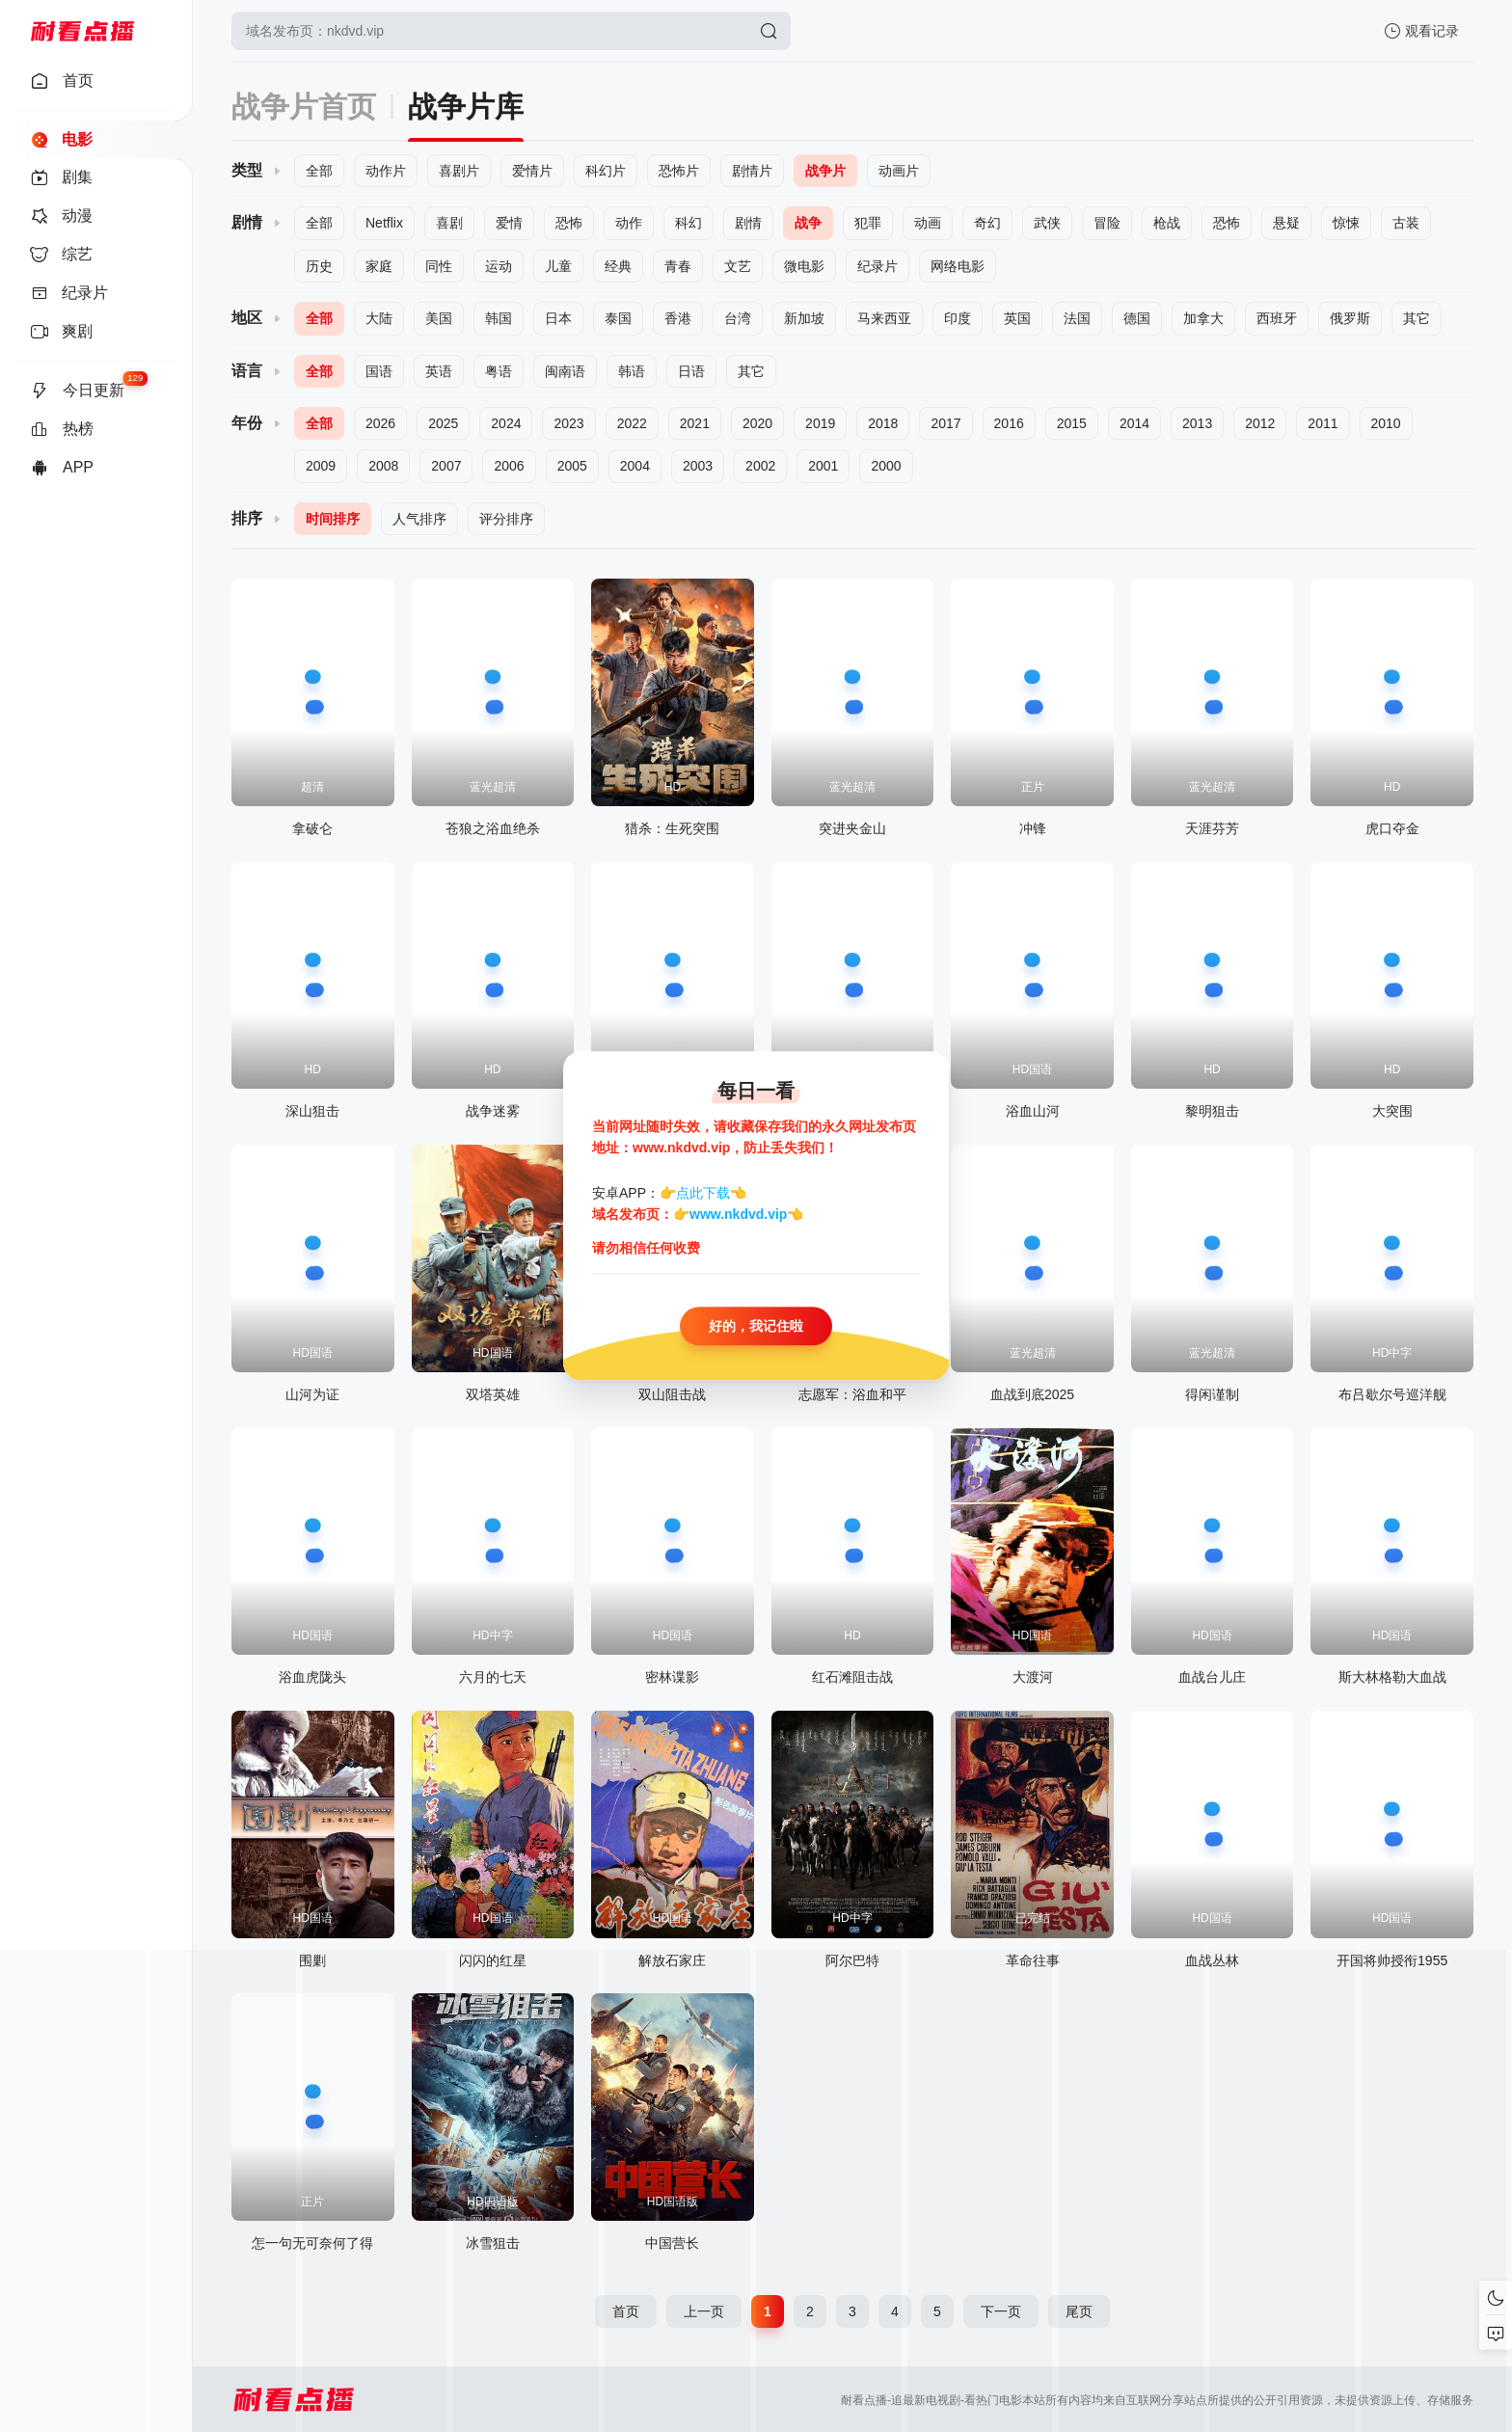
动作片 (385, 170)
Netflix (384, 222)
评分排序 (506, 519)
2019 (820, 423)
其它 (1416, 318)
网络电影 (958, 266)
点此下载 (703, 1193)
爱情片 (532, 170)
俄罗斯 (1350, 318)
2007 (446, 465)
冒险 (1107, 222)
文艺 (737, 266)
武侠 (1047, 222)
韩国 (498, 318)
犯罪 (867, 222)
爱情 (509, 222)
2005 (572, 465)
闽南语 (565, 371)
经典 (618, 266)
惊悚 (1346, 222)
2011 (1322, 423)
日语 (691, 371)
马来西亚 (884, 318)
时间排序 (333, 519)
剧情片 (752, 170)
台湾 (737, 318)
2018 (883, 423)
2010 (1386, 423)
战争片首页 (303, 106)
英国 (1017, 318)
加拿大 (1203, 318)
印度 (957, 318)
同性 (438, 266)
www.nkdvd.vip (738, 1215)
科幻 (688, 222)
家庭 (378, 266)
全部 (319, 170)
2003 (698, 465)
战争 (808, 222)
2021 (695, 423)
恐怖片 (679, 170)
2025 (443, 423)
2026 (380, 423)
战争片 (825, 170)
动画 (927, 222)
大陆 (378, 318)
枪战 (1166, 222)
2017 (945, 423)
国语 (378, 371)
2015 (1072, 423)
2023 (568, 423)
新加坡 (804, 318)
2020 (757, 423)
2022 (632, 423)
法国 (1077, 318)
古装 (1405, 222)
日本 (558, 318)
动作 (628, 222)
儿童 (558, 266)
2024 (506, 423)
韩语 (631, 371)
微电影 (804, 266)
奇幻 (987, 222)
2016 (1009, 423)
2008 (383, 465)
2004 (635, 465)
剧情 (748, 222)
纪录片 (877, 266)
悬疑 (1286, 222)
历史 (319, 266)
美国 (438, 318)
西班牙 (1276, 318)
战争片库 (466, 106)
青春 (677, 266)
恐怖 (568, 222)
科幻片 (605, 170)
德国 (1136, 318)
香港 (677, 318)
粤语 (498, 371)
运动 (498, 266)
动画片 (898, 170)
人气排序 (419, 519)
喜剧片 (459, 170)
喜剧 (449, 222)
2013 (1197, 423)
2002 (760, 465)
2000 (886, 465)
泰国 (618, 318)
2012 (1260, 423)
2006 (509, 465)
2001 (823, 465)
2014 (1134, 423)
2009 (321, 465)
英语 (438, 371)
